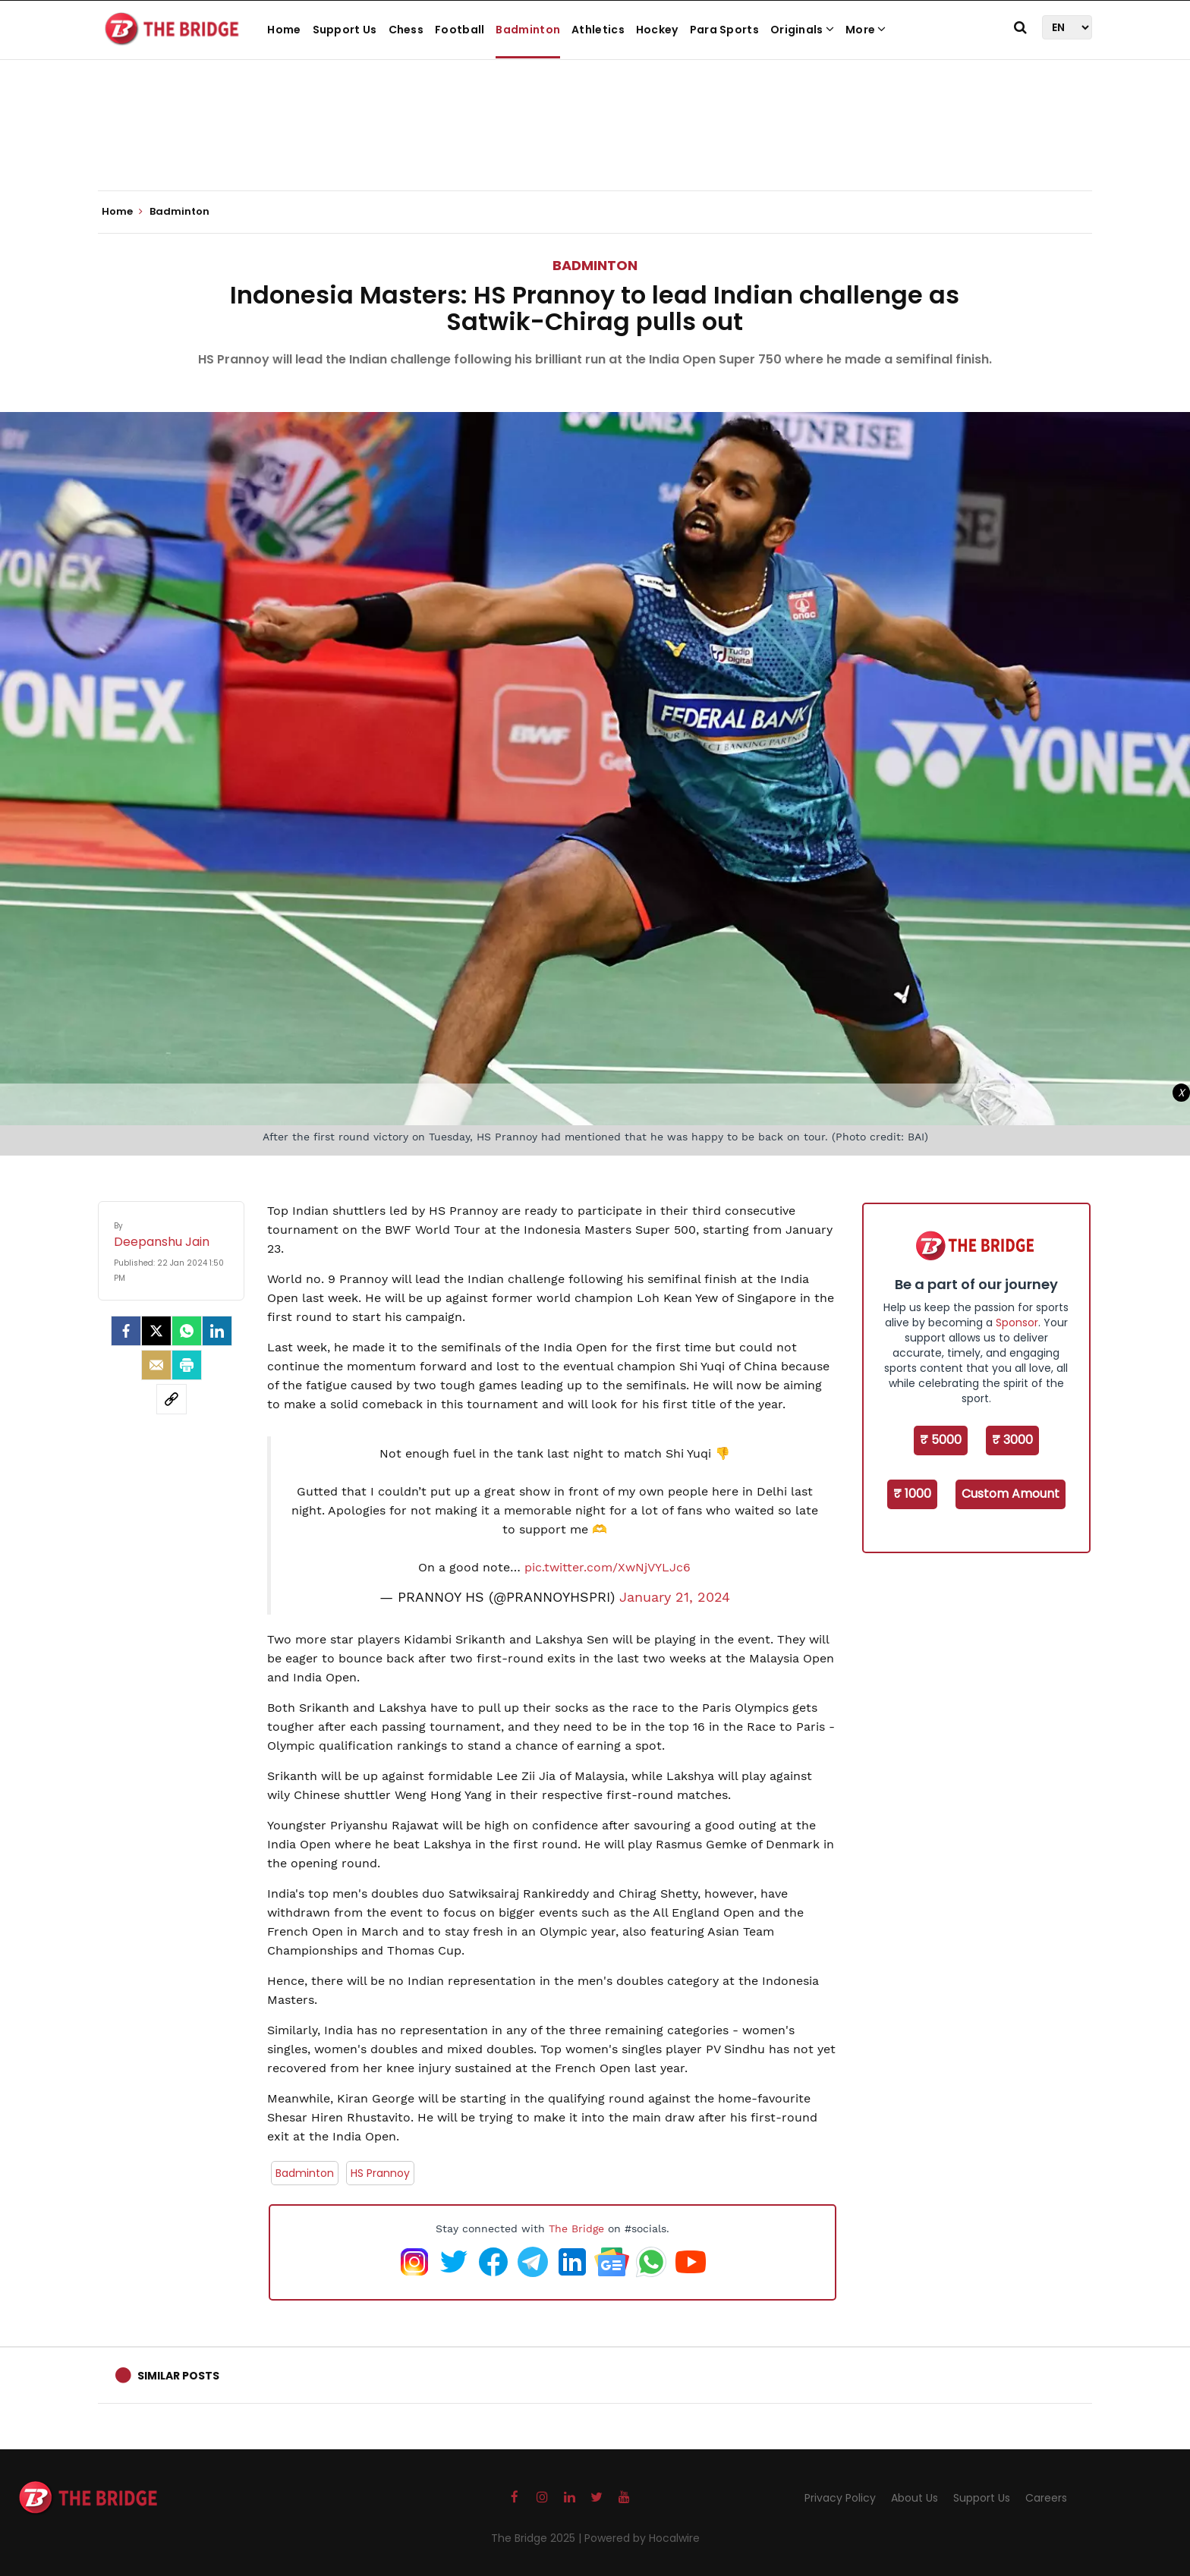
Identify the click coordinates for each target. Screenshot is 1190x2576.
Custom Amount (1010, 1493)
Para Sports (724, 29)
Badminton (528, 29)
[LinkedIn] (217, 1331)
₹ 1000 (912, 1493)
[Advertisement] (595, 144)
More (865, 29)
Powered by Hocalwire (642, 2538)
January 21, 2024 (674, 1597)
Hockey (657, 29)
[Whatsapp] (187, 1331)
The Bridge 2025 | (537, 2538)
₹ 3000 (1012, 1439)
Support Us (345, 29)
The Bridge (576, 2228)
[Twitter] (156, 1331)
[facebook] (126, 1331)
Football (459, 29)
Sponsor (1017, 1322)
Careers (1046, 2497)
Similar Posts (178, 2375)
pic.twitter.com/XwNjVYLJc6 (607, 1567)
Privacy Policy (840, 2497)
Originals (802, 29)
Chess (406, 29)
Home (284, 29)
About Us (914, 2497)
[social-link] (171, 1399)
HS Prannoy (380, 2173)
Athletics (598, 29)
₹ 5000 (941, 1439)
